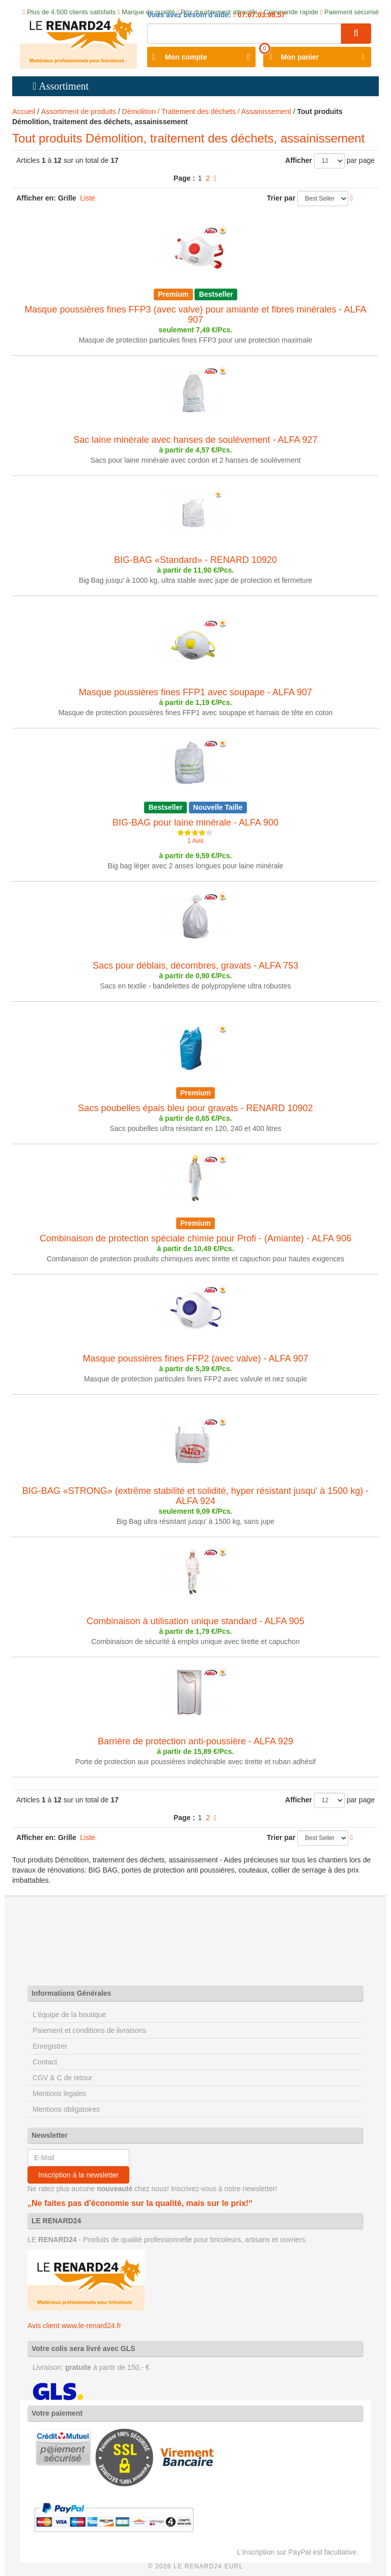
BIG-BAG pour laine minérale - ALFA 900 (195, 822)
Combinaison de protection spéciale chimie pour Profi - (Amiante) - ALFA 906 (195, 1238)
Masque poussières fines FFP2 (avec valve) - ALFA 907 (195, 1358)
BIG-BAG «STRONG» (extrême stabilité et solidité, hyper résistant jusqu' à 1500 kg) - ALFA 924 (195, 1496)
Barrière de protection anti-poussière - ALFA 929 (195, 1741)
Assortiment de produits (78, 111)
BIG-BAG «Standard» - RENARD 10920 (195, 560)
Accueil (23, 111)
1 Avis (195, 840)
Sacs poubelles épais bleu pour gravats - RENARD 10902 (195, 1108)
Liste (87, 198)
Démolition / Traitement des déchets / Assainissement (206, 111)
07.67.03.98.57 (260, 15)
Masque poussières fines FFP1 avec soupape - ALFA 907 (195, 692)
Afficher (298, 160)
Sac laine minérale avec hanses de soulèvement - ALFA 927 (195, 440)
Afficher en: (36, 198)
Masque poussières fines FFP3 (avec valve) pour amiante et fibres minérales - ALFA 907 (195, 314)
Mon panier (300, 57)
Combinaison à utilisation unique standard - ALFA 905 (195, 1621)
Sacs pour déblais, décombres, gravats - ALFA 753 (195, 965)
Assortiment (63, 86)
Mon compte (186, 57)
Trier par (281, 198)
